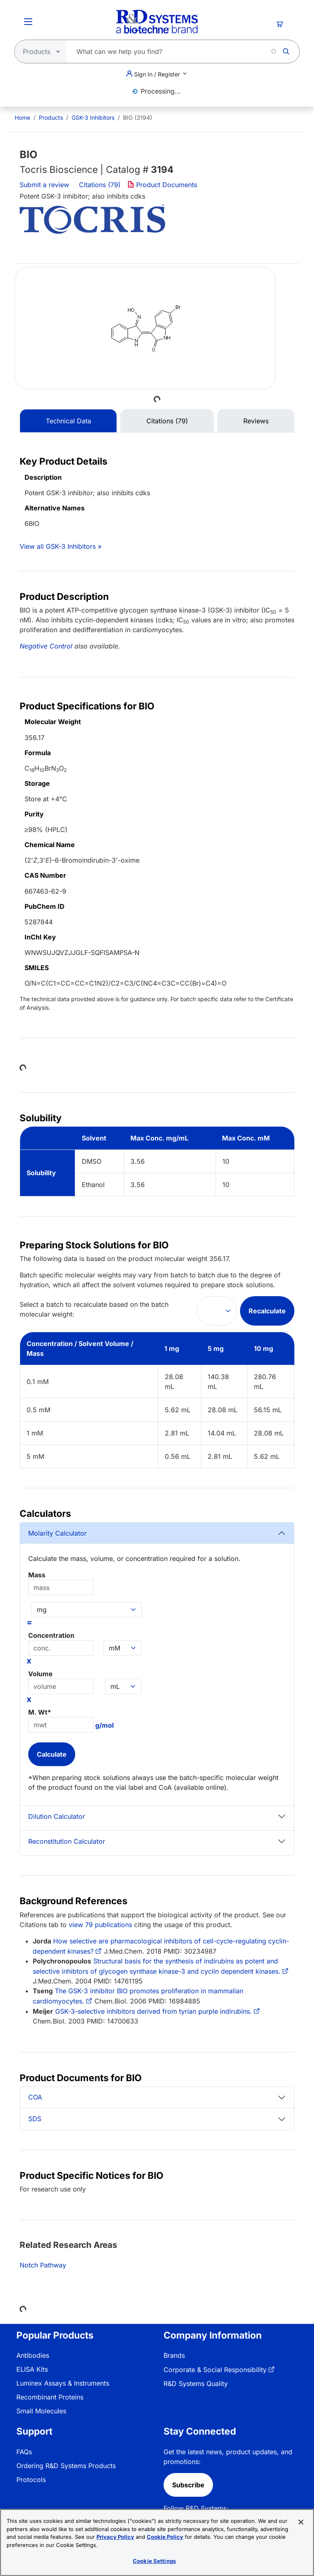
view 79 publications (100, 1925)
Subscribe (188, 2485)
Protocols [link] (31, 2479)
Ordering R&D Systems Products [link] (66, 2466)
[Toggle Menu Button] (28, 21)
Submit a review (44, 185)
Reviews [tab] (256, 421)
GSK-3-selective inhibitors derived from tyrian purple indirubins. (153, 2011)
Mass (36, 1575)
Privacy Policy (115, 2537)
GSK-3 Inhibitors (93, 117)
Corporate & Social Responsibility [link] (215, 2370)
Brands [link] (174, 2355)
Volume (40, 1674)
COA (35, 2097)
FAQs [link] (24, 2452)
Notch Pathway (43, 2265)
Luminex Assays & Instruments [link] (62, 2383)
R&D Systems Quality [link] (196, 2383)
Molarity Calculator (57, 1533)
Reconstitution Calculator (66, 1841)
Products (51, 117)
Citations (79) (101, 185)
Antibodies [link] (32, 2355)
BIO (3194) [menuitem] (137, 117)
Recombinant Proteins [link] (49, 2397)
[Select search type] (38, 51)
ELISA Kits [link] (32, 2369)
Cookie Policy (165, 2537)
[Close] (301, 2522)
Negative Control (46, 646)
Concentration (51, 1635)
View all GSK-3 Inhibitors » (60, 546)
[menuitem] (22, 117)
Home (22, 117)
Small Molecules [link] (41, 2411)
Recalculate (267, 1311)
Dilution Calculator (56, 1816)
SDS (34, 2119)
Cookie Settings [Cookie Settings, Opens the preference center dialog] (154, 2561)
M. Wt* (39, 1712)
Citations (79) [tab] (167, 421)
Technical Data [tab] (68, 421)
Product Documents (162, 185)
